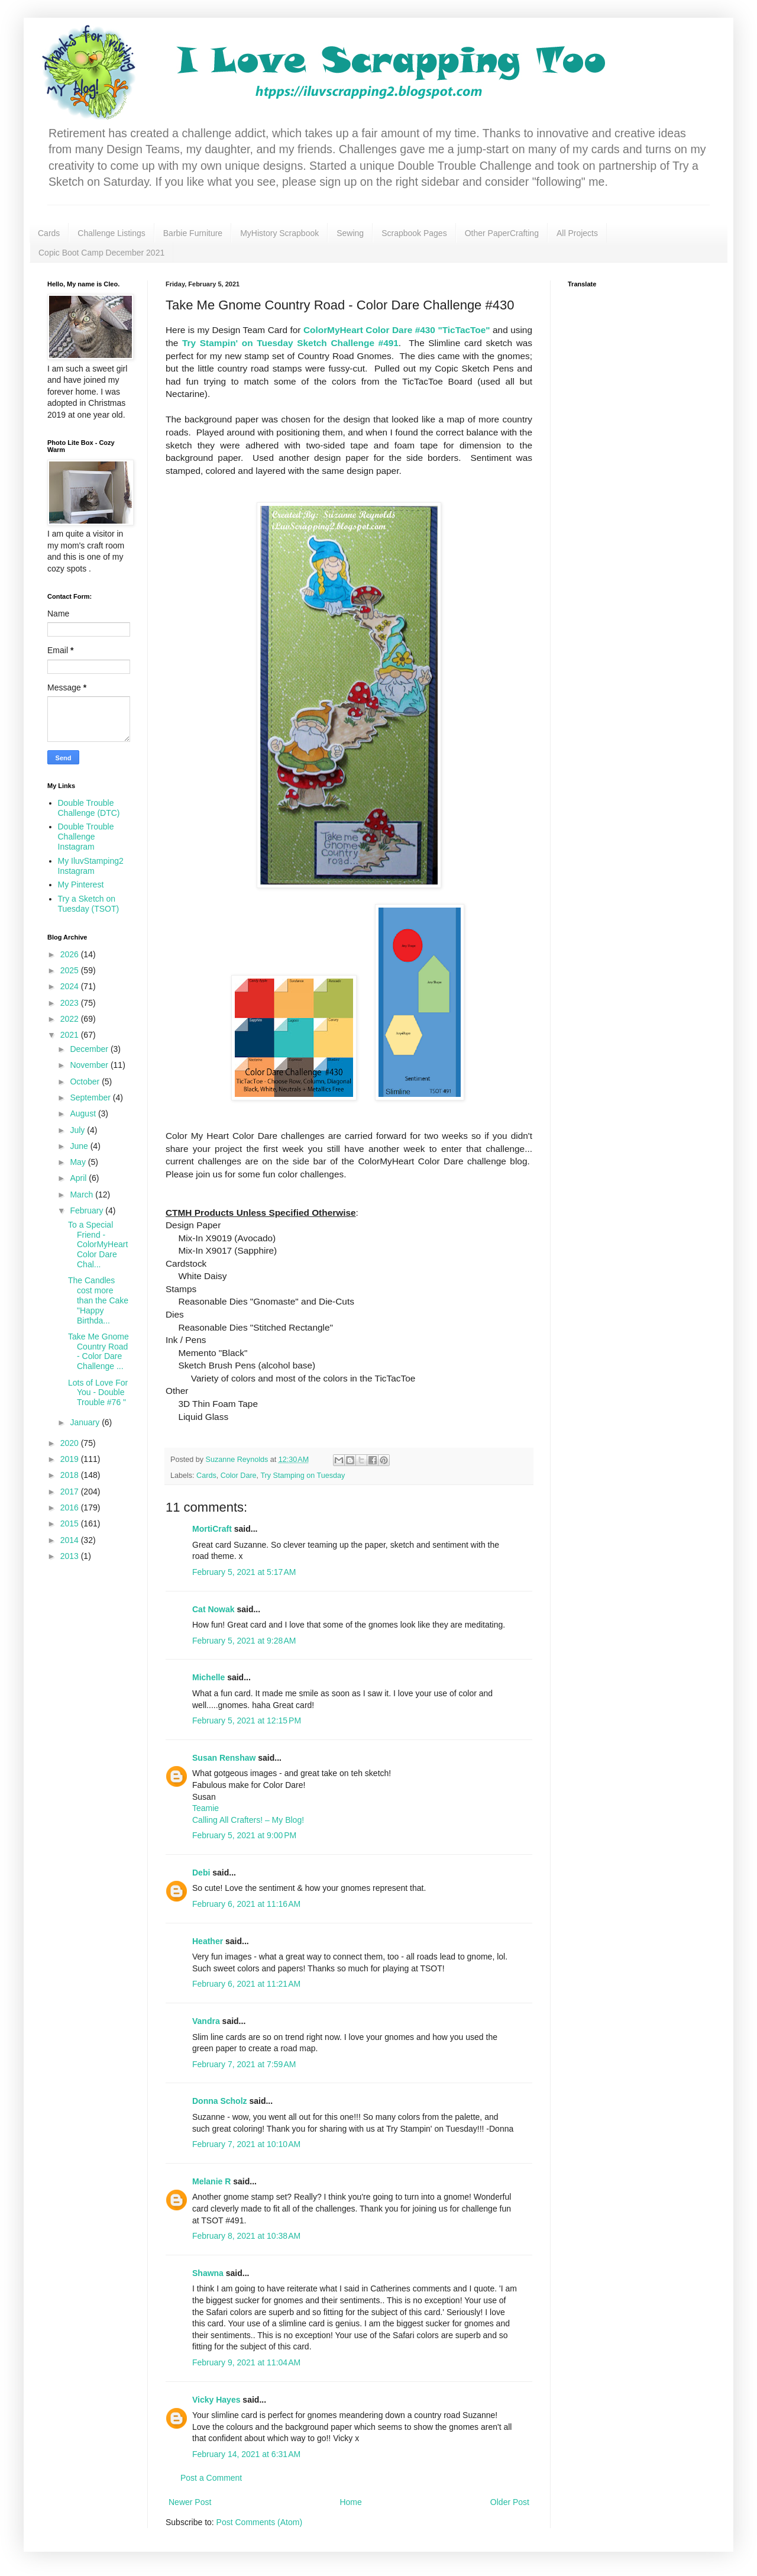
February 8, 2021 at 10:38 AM (246, 2236)
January (86, 1422)
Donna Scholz (219, 2101)
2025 (70, 970)
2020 (70, 1443)
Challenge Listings (111, 233)
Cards (49, 233)
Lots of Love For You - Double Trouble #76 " (98, 1393)
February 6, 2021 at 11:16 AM (246, 1904)
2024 (70, 986)
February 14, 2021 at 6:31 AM (246, 2454)
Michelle (208, 1677)
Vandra (206, 2021)
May (79, 1162)
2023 (70, 1003)
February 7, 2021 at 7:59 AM (244, 2064)
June (80, 1146)
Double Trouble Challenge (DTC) (89, 808)
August (84, 1113)
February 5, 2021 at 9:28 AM (244, 1640)
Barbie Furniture (192, 233)
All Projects (577, 233)
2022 (70, 1019)
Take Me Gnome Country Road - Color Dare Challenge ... (98, 1351)
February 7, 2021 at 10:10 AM (246, 2144)
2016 (70, 1507)
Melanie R (211, 2181)
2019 (70, 1459)
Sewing (350, 233)
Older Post (509, 2502)
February (87, 1210)
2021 (70, 1035)
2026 (70, 954)
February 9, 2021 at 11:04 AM (246, 2362)
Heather (207, 1941)
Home (350, 2502)
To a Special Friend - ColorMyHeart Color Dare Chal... (98, 1244)
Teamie (205, 1808)
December (90, 1049)
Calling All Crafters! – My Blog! (248, 1820)
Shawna (208, 2273)
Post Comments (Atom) (259, 2522)
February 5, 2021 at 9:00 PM (244, 1835)
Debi (201, 1872)
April (79, 1178)
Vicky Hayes (216, 2399)
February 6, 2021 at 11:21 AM (246, 1984)
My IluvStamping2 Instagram (91, 866)
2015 (70, 1523)
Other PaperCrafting (502, 233)
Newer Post (190, 2502)
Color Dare (239, 1475)
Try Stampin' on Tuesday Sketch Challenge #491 (290, 343)
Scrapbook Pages (414, 233)
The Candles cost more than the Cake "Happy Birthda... (98, 1300)
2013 (70, 1556)
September (91, 1097)
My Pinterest (81, 884)
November (90, 1065)
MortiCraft (212, 1529)
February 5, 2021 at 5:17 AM (244, 1572)
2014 (70, 1540)
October (86, 1081)
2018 (70, 1475)
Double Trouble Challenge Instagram (86, 836)
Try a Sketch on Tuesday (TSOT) (88, 903)
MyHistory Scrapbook (279, 233)
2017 (70, 1491)
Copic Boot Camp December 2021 (101, 252)
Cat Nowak (213, 1609)
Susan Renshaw (223, 1757)
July (78, 1130)
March (82, 1194)
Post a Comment (211, 2478)
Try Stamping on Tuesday (302, 1475)
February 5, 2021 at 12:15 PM (246, 1720)
